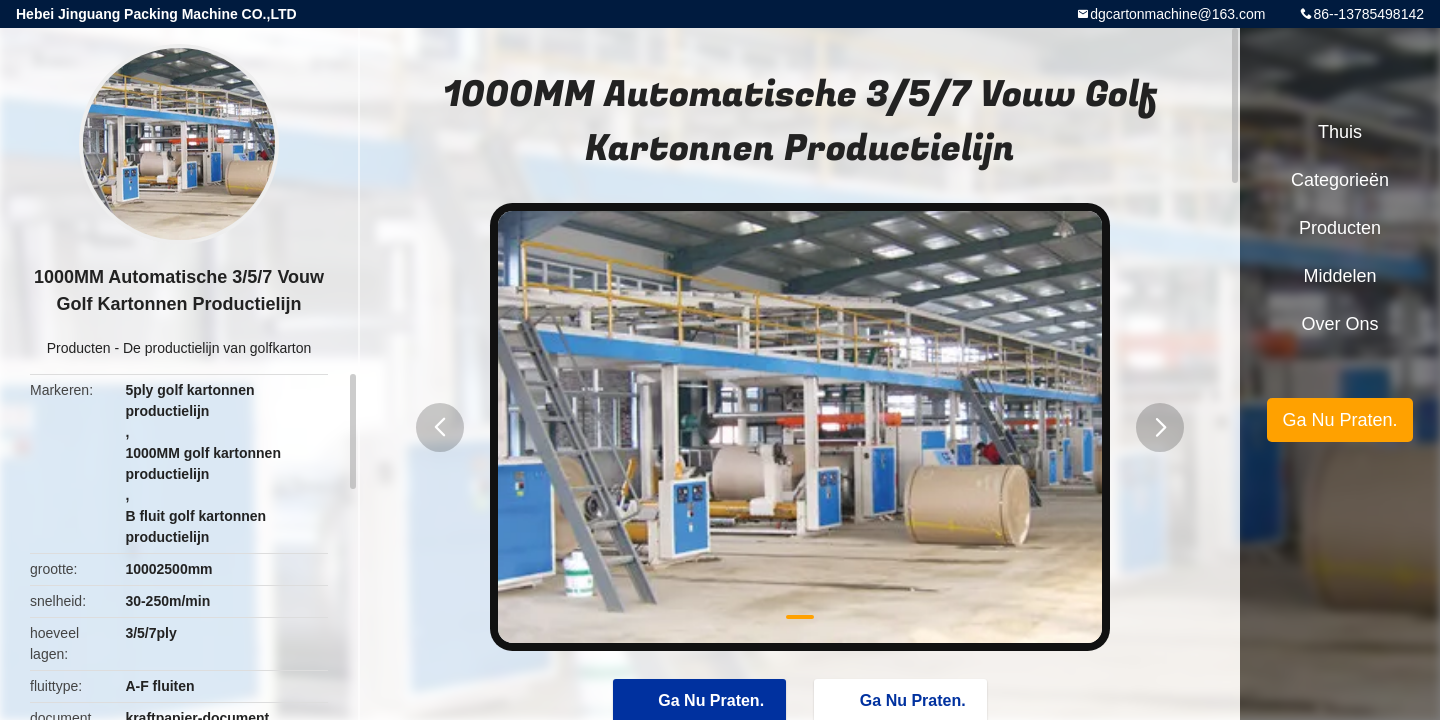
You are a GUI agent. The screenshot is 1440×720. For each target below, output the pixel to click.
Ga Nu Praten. (1339, 420)
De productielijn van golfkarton (217, 348)
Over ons (1339, 324)
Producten (79, 348)
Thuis (1340, 132)
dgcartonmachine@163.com (1177, 14)
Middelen (1339, 276)
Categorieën (1340, 180)
